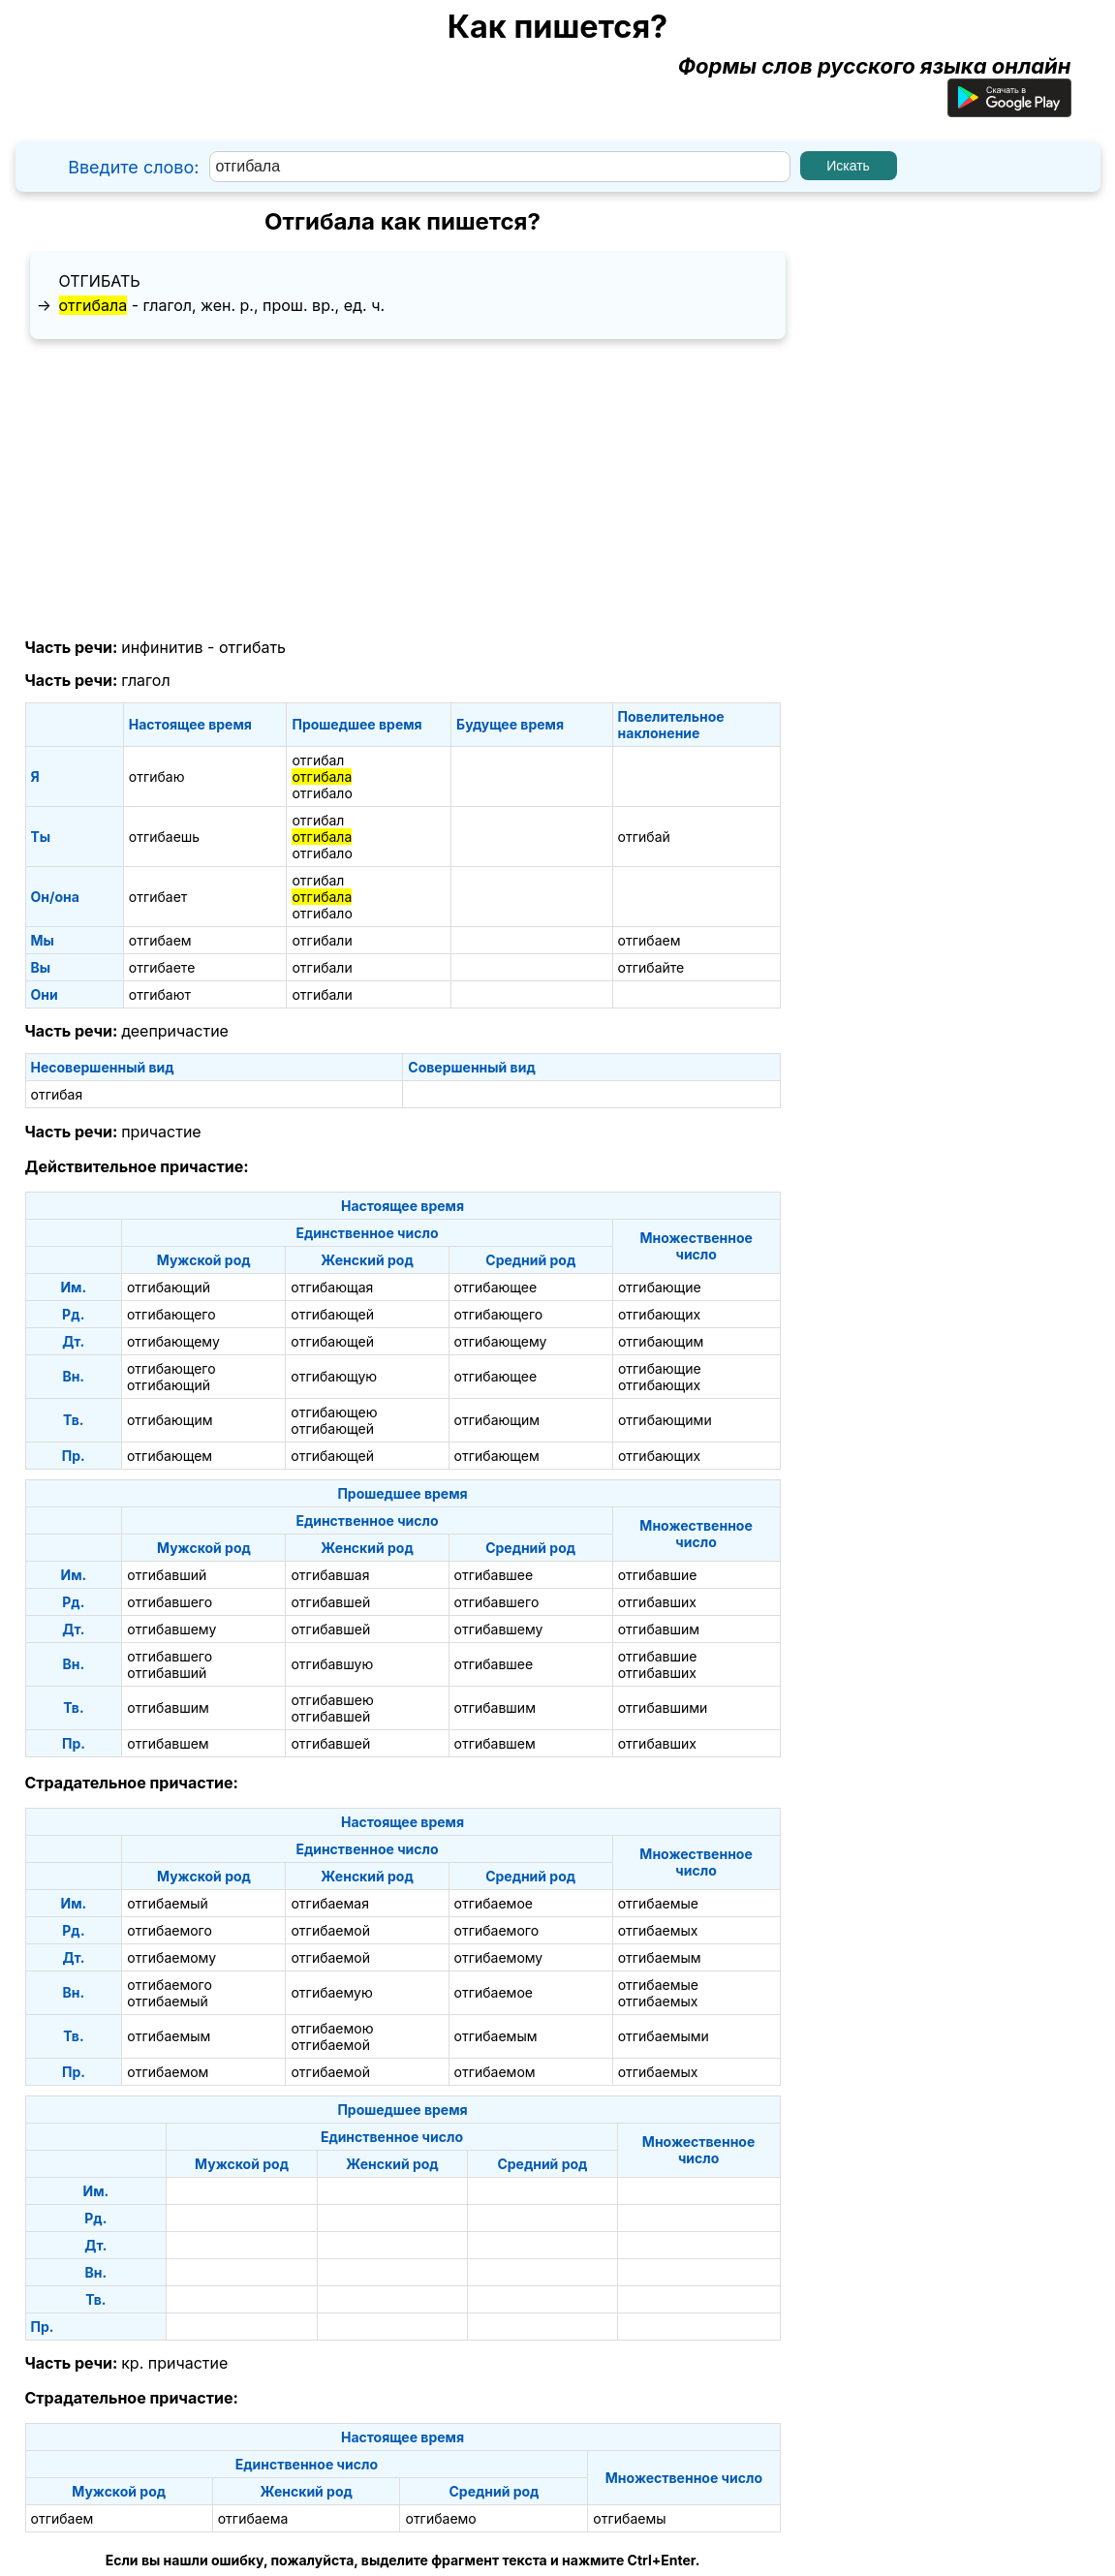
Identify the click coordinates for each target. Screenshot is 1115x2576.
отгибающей (332, 1314)
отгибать (99, 281)
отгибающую (334, 1376)
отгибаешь (164, 836)
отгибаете (162, 967)
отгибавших (657, 1602)
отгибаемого (169, 1930)
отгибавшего (169, 1602)
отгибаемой (330, 1930)
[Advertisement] (402, 489)
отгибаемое (493, 1903)
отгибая (57, 1094)
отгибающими (665, 1420)
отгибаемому (171, 1957)
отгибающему (173, 1341)
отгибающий (168, 1287)
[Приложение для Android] (1009, 109)
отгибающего (171, 1314)
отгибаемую (331, 1992)
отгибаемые (658, 1903)
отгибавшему (171, 1629)
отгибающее (496, 1287)
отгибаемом (167, 2072)
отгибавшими (663, 1707)
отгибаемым (659, 1957)
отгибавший (166, 1575)
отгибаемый (167, 1903)
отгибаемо (440, 2518)
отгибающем (169, 1455)
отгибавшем (167, 1743)
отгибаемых (658, 1930)
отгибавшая (330, 1575)
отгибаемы (629, 2518)
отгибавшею (332, 1699)
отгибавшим (658, 1629)
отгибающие (659, 1287)
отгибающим (660, 1341)
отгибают (160, 994)
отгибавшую (332, 1664)
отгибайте (651, 967)
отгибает (158, 896)
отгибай (644, 836)
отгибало (322, 793)
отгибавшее (494, 1575)
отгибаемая (329, 1903)
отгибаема (253, 2518)
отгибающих (659, 1314)
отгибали (322, 940)
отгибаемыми (663, 2036)
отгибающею (334, 1412)
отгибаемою (332, 2028)
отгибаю (157, 776)
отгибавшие (657, 1575)
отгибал (318, 760)
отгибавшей (330, 1602)
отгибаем (160, 940)
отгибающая (332, 1287)
